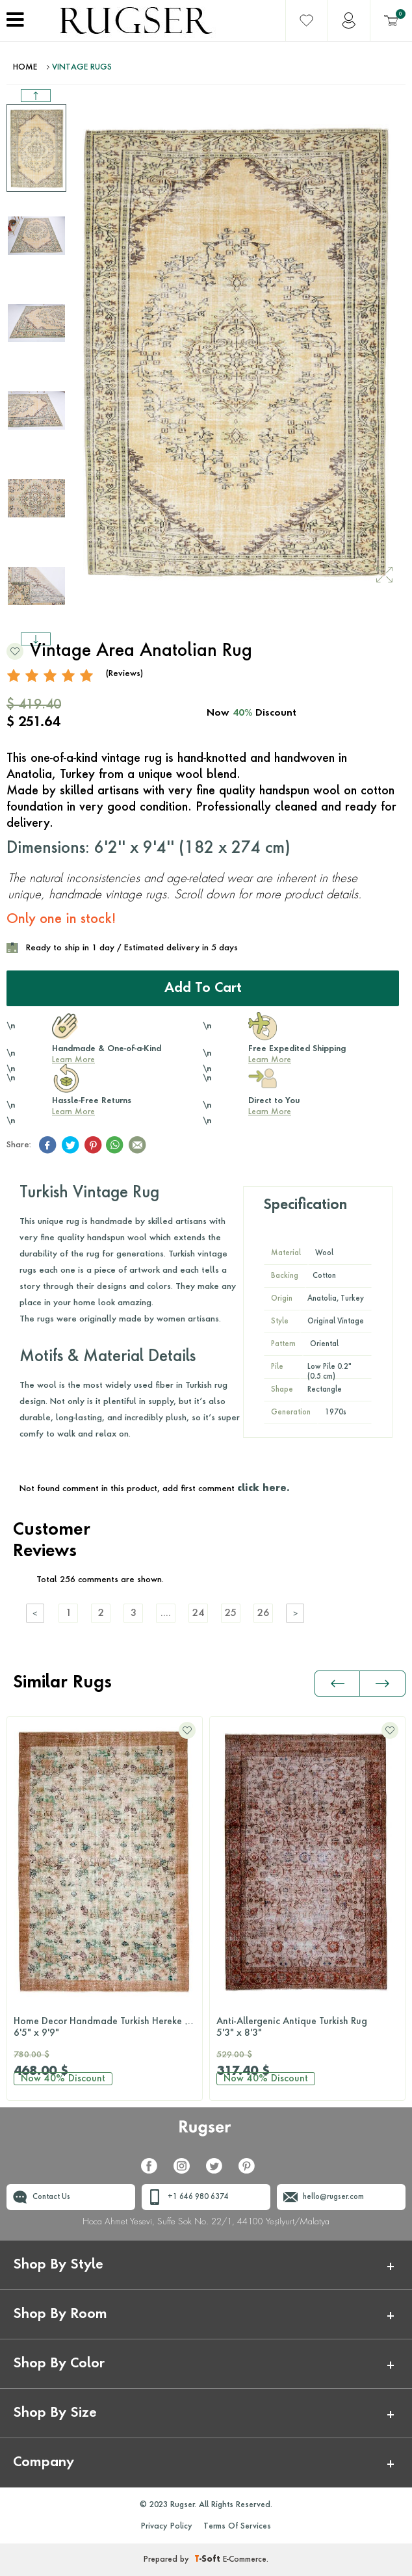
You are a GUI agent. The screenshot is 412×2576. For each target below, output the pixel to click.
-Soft (208, 2560)
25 (231, 1614)
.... (166, 1614)
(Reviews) (124, 674)
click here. (263, 1488)
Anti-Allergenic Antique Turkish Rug (307, 2028)
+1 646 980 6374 (198, 2197)
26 (263, 1614)
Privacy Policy (166, 2526)
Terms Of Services (237, 2526)
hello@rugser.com (333, 2197)
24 (198, 1614)
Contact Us (51, 2197)
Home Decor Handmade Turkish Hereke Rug (107, 2028)
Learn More (73, 1060)
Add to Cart (203, 988)
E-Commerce (244, 2560)
